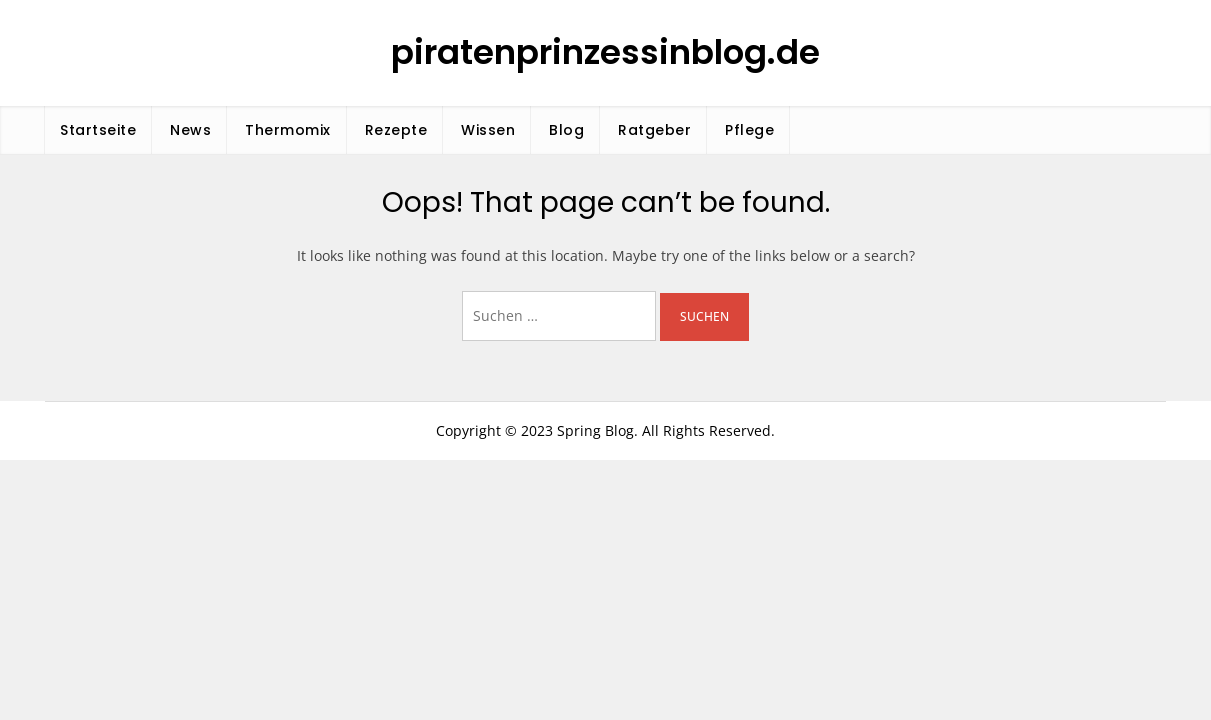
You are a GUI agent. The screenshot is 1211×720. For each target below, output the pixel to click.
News (190, 130)
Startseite (98, 130)
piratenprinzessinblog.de (605, 52)
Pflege (749, 130)
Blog (566, 130)
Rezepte (396, 130)
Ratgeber (654, 130)
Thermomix (288, 130)
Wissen (488, 130)
